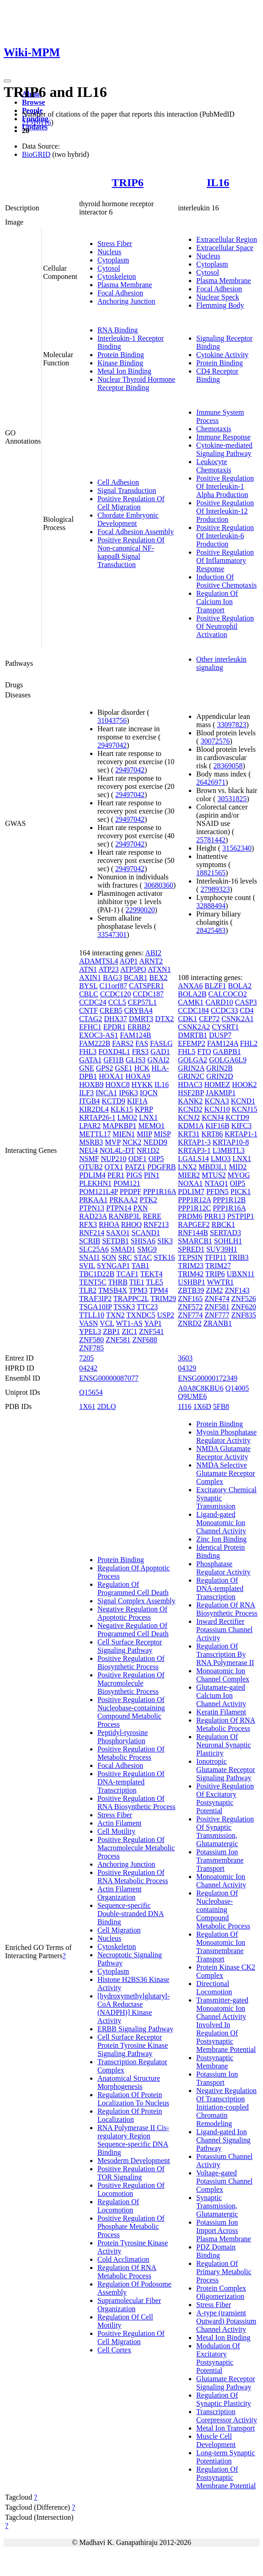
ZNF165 (190, 1298)
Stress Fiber (114, 243)
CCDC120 (115, 994)
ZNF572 (190, 1307)
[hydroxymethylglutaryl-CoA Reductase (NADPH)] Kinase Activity (133, 2008)
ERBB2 (139, 1027)
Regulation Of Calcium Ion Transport (217, 601)
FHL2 (249, 1043)
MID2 (238, 1167)
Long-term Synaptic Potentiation (225, 2457)
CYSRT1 (225, 1027)
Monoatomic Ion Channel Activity (221, 1881)
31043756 (112, 720)
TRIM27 (218, 1265)
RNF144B (193, 1233)
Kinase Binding (120, 363)
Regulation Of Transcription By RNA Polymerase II (225, 1654)
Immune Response (223, 437)
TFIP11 (215, 1257)
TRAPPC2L (131, 1298)
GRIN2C (191, 1076)
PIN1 (152, 1175)
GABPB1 (227, 1051)
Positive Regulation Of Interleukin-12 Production (225, 511)
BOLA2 (240, 986)
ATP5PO (133, 969)
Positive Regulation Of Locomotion (131, 2189)
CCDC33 (224, 1010)
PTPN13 (91, 1208)
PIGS (134, 1175)
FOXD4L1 (114, 1051)
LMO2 (127, 1117)
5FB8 (221, 1406)
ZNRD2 (190, 1323)
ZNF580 (91, 1340)
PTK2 (148, 1200)
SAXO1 (118, 1233)
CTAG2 (90, 1019)
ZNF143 (237, 1290)
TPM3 (138, 1290)
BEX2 (158, 977)
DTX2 (164, 1019)
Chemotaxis (213, 429)
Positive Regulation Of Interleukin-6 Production (225, 536)
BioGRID (36, 154)
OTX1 (113, 1167)
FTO (204, 1051)
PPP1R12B (229, 1200)
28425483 (210, 930)
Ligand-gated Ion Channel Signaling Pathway (223, 2140)
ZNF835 (243, 1315)
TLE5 (154, 1282)
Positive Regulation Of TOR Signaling (131, 2173)
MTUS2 (213, 1175)
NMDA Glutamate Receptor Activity (223, 1453)
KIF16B (217, 1126)
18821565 (210, 873)
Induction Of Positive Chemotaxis (226, 581)
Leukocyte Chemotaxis (213, 466)
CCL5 (117, 1002)
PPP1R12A (194, 1200)
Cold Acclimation (123, 2259)
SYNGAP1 (113, 1265)
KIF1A (137, 1101)
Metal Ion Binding (124, 371)
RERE (152, 1216)
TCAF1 (127, 1274)
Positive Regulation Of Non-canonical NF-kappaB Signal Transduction (131, 552)
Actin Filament (119, 1823)
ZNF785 (91, 1348)
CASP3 (246, 1002)
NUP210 (113, 1158)
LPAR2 (90, 1126)
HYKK (142, 1084)
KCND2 (190, 1109)
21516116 (36, 122)
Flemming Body (220, 305)
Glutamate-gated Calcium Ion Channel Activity (221, 1695)
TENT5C (93, 1282)
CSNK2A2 (194, 1027)
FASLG (161, 1043)
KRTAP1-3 (194, 1142)
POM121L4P (98, 1191)
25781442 (210, 840)
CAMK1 (191, 1002)
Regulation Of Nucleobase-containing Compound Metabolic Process (223, 1909)
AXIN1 (90, 977)
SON (109, 1257)
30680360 (158, 885)
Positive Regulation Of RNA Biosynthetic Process (136, 1802)
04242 (88, 1368)
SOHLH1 (228, 1241)
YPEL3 (90, 1331)
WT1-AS (129, 1323)
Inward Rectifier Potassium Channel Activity (224, 1629)
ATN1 (88, 969)
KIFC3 (241, 1126)
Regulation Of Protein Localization (129, 2115)
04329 (187, 1368)
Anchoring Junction (126, 301)
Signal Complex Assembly (136, 1601)
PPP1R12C (194, 1208)
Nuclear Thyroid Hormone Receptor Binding (136, 383)
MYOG (239, 1175)
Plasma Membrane (124, 285)
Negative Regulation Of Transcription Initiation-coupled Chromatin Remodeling (226, 2107)
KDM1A (191, 1126)
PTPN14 (118, 1208)
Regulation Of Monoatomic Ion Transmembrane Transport (220, 1946)
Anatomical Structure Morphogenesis (128, 2082)
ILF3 (86, 1093)
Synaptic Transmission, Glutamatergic (217, 2206)
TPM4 (158, 1290)
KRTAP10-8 (231, 1142)
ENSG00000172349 (207, 1378)
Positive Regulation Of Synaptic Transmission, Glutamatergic (225, 1831)
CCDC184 (193, 1010)
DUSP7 (220, 1035)
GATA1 (90, 1060)
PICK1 (241, 1191)
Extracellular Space (224, 248)
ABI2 (153, 953)
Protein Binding (120, 355)
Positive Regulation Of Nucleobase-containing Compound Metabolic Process (131, 1712)
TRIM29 (163, 1298)
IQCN (149, 1093)
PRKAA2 (123, 1200)
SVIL (87, 1265)
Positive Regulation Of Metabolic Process (131, 1753)
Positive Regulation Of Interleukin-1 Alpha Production (225, 486)
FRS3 (140, 1051)
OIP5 (156, 1158)
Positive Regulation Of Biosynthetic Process (131, 1663)
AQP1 (128, 961)
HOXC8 (117, 1084)
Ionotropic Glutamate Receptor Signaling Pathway (225, 1769)
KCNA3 (216, 1101)
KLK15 (122, 1109)
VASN (88, 1323)
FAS (141, 1043)
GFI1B (113, 1060)
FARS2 (123, 1043)
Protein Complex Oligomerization (221, 2292)
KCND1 (243, 1101)
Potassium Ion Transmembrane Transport (219, 1860)
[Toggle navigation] (7, 81)
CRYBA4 (138, 1010)
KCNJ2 (189, 1117)
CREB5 (111, 1010)
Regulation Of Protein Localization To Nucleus (133, 2099)
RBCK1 (223, 1224)
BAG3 (112, 977)
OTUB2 (91, 1167)
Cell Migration (119, 1930)
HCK (142, 1068)
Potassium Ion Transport (217, 2078)
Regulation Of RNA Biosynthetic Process (227, 1609)
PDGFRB (161, 1167)
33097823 (231, 724)
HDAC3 (190, 1084)
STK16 (164, 1257)
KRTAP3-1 (194, 1150)
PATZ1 (135, 1167)
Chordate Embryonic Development (128, 519)
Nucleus (109, 252)
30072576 (215, 741)
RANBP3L (124, 1216)
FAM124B (135, 1035)
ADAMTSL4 (98, 961)
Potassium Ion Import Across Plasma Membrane (223, 2230)
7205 (86, 1358)
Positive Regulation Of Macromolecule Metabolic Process (136, 1848)
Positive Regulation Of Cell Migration (131, 503)
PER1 (115, 1175)
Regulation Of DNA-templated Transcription (219, 1588)
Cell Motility (116, 1831)
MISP (162, 1134)
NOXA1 (190, 1183)
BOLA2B (192, 994)
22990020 (140, 910)
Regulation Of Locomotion (118, 2206)
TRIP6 (127, 182)
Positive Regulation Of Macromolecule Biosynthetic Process (131, 1683)
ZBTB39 (191, 1290)
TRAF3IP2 (95, 1298)
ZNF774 (190, 1315)
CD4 (246, 1010)
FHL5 (186, 1051)
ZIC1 (129, 1331)
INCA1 (106, 1093)
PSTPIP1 (240, 1216)
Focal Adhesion (120, 293)
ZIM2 (214, 1290)
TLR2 (88, 1290)
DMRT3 (141, 1019)
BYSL (88, 986)
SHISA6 (143, 1241)
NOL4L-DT (117, 1150)
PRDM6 (190, 1216)
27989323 (215, 889)
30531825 (232, 799)
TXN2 (115, 1315)
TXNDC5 (140, 1315)
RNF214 (91, 1233)
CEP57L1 (142, 1002)
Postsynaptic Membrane (214, 2062)
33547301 (112, 934)
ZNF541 (151, 1331)
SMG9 (147, 1249)
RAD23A (93, 1216)
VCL (107, 1323)
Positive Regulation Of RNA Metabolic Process (132, 1877)
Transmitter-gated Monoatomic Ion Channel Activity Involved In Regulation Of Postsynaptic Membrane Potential (226, 2024)
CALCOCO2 (227, 994)
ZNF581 (118, 1340)
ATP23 (108, 969)
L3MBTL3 (229, 1150)
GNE (86, 1068)
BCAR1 (136, 977)
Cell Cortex (114, 2350)
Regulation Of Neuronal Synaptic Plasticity (223, 1745)
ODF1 (137, 1158)
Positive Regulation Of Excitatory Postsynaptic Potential (225, 1798)
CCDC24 (93, 1002)
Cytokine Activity (222, 355)
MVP (112, 1142)
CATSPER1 (146, 986)
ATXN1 (159, 969)
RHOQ (131, 1224)
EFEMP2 (191, 1043)
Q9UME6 (192, 1396)
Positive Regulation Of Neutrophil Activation (225, 626)
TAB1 (141, 1265)
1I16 (184, 1406)
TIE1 (137, 1282)
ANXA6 (190, 986)
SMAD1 (123, 1249)
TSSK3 (124, 1307)
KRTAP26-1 (97, 1117)
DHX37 (115, 1019)
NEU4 (88, 1150)
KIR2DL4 (94, 1109)
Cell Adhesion (118, 482)
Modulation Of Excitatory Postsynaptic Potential (218, 2358)
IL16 (218, 182)
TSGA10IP (95, 1307)
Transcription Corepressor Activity (226, 2416)
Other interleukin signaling (221, 663)
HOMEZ (217, 1084)
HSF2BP (191, 1093)
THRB (118, 1282)
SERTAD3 (225, 1233)
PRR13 (214, 1216)
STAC (143, 1257)
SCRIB (89, 1241)
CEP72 (209, 1019)
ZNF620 (243, 1307)
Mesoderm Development (133, 2160)
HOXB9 (91, 1084)
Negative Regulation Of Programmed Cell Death (133, 1630)
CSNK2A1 (237, 1019)
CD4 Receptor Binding (217, 375)
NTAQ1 (216, 1183)
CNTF (88, 1010)
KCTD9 (113, 1101)
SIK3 (165, 1241)
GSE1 (123, 1068)
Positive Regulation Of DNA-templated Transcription (131, 1782)
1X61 (87, 1406)
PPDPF (130, 1191)
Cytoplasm (113, 260)
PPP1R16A (159, 1191)
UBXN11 (241, 1274)
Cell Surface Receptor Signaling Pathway (129, 1646)
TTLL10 (91, 1315)
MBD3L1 (213, 1167)
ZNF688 (144, 1340)
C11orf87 (113, 986)
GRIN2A (191, 1068)
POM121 (126, 1183)
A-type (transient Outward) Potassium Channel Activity (226, 2321)
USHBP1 (191, 1282)
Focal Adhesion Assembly (135, 532)
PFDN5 (217, 1191)
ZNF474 (216, 1298)
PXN (140, 1208)
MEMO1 (151, 1126)
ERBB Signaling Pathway (135, 2029)
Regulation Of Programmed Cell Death (133, 1588)
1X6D (202, 1406)
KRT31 (188, 1134)
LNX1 (148, 1117)
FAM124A (222, 1043)
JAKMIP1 (220, 1093)
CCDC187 (148, 994)
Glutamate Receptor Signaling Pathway (225, 2383)
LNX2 (187, 1167)
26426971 (210, 782)
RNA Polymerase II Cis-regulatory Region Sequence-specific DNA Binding (133, 2140)
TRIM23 (191, 1265)
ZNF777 (216, 1315)
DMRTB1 (192, 1035)
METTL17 (95, 1134)
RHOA (109, 1224)
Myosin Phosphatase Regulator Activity (226, 1436)
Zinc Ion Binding (221, 1539)
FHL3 (88, 1051)
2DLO (106, 1406)
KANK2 (190, 1101)
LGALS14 (193, 1158)
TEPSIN (190, 1257)
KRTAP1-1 (241, 1134)
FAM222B (94, 1043)
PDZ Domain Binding (216, 2251)
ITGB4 (89, 1101)
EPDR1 (114, 1027)
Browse (33, 102)
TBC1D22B (96, 1274)
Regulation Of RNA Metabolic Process (126, 2272)
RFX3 (88, 1224)
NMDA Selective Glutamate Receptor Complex (225, 1473)
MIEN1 (124, 1134)
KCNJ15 (244, 1109)
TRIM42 (191, 1274)
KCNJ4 (213, 1117)
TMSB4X (112, 1290)
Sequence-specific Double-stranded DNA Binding (130, 1913)
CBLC (88, 994)
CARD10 (219, 1002)
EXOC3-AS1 (98, 1035)
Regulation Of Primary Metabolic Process (223, 2272)
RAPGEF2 (193, 1224)
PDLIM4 (92, 1175)
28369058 (227, 766)
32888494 (210, 906)
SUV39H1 (221, 1249)
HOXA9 (137, 1076)
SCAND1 (146, 1233)
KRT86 (212, 1134)
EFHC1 (90, 1027)
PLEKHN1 (95, 1183)
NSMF (89, 1158)
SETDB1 (115, 1241)
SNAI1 (89, 1257)
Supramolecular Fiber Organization (129, 2305)
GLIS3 (136, 1060)
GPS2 (104, 1068)
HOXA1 (111, 1076)
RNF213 (156, 1224)
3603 (185, 1358)
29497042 (112, 745)
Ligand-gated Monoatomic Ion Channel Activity (221, 1522)
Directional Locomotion (214, 1988)
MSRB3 (91, 1142)
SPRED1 (191, 1249)
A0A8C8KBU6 (201, 1388)
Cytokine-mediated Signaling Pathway (224, 449)
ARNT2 (151, 961)
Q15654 (91, 1392)
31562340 (237, 848)
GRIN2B (219, 1068)
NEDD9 (155, 1142)
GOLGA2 (192, 1060)
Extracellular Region (226, 239)
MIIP (144, 1134)
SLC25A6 (94, 1249)
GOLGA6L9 (228, 1060)
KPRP (144, 1109)
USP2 (165, 1315)
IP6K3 (128, 1093)
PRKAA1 (93, 1200)
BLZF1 (215, 986)
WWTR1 (220, 1282)
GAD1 (160, 1051)
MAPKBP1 (119, 1126)
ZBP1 (111, 1331)
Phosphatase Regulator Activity (223, 1568)
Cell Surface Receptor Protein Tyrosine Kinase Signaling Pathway (132, 2045)
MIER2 (189, 1175)
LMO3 (221, 1158)
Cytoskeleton (116, 276)
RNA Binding (117, 330)
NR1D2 (148, 1150)
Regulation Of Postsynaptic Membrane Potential (226, 2477)
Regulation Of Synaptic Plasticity (223, 2399)
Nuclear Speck (217, 297)
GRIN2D (219, 1076)
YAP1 (152, 1323)
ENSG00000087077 (109, 1378)
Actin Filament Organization (119, 1893)
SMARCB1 (195, 1241)
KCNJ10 (217, 1109)
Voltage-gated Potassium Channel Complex (224, 2181)
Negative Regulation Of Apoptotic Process (132, 1613)
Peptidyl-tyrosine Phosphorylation (122, 1737)
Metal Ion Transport (225, 2428)
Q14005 (237, 1388)
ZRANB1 (218, 1323)
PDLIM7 (191, 1191)
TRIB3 (238, 1257)
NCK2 (131, 1142)
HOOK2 (244, 1084)
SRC (125, 1257)
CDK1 (187, 1019)
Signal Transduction (126, 490)
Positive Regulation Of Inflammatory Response (225, 560)
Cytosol (108, 268)
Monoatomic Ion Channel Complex (222, 1675)
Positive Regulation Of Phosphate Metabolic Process (131, 2226)
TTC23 (147, 1307)
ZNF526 (243, 1298)
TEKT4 (151, 1274)
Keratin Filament (221, 1712)
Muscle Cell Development (216, 2440)
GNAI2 (158, 1060)
